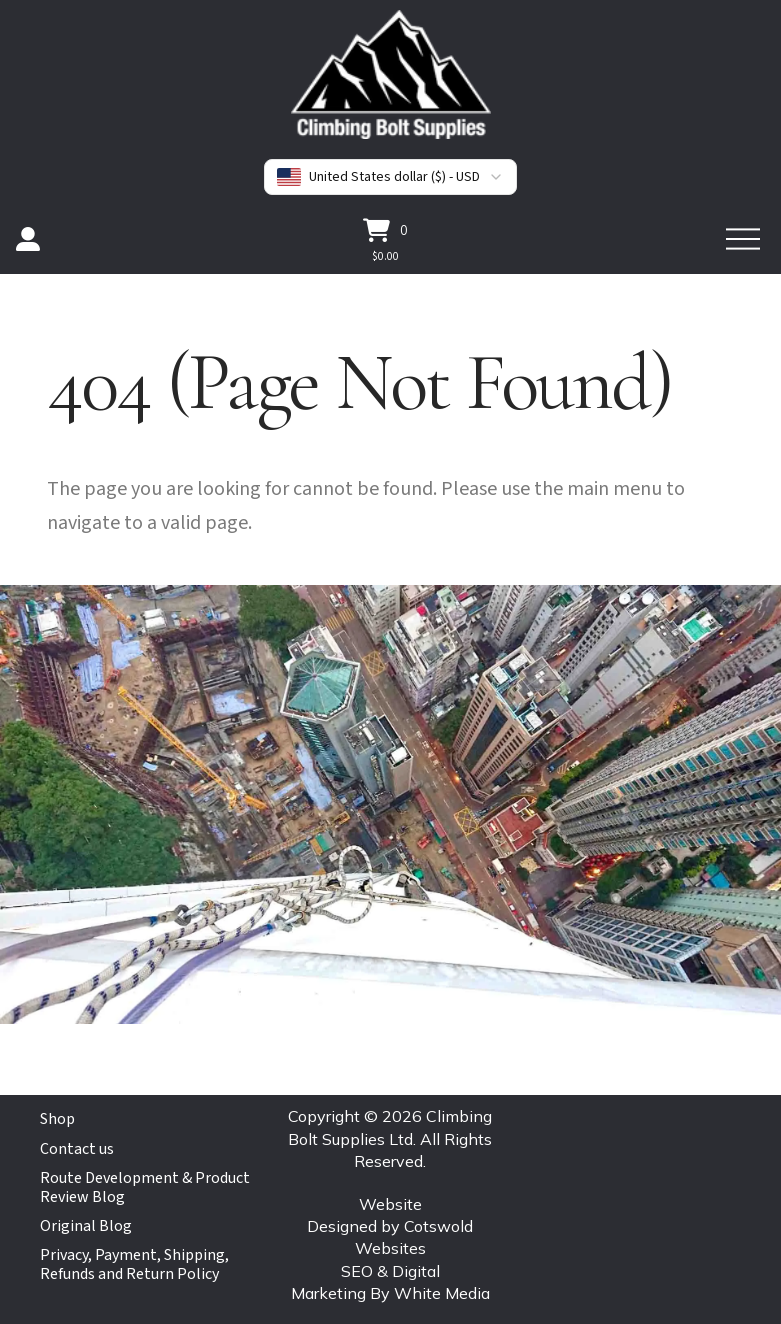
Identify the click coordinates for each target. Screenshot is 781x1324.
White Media (442, 1293)
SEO (357, 1271)
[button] (385, 230)
